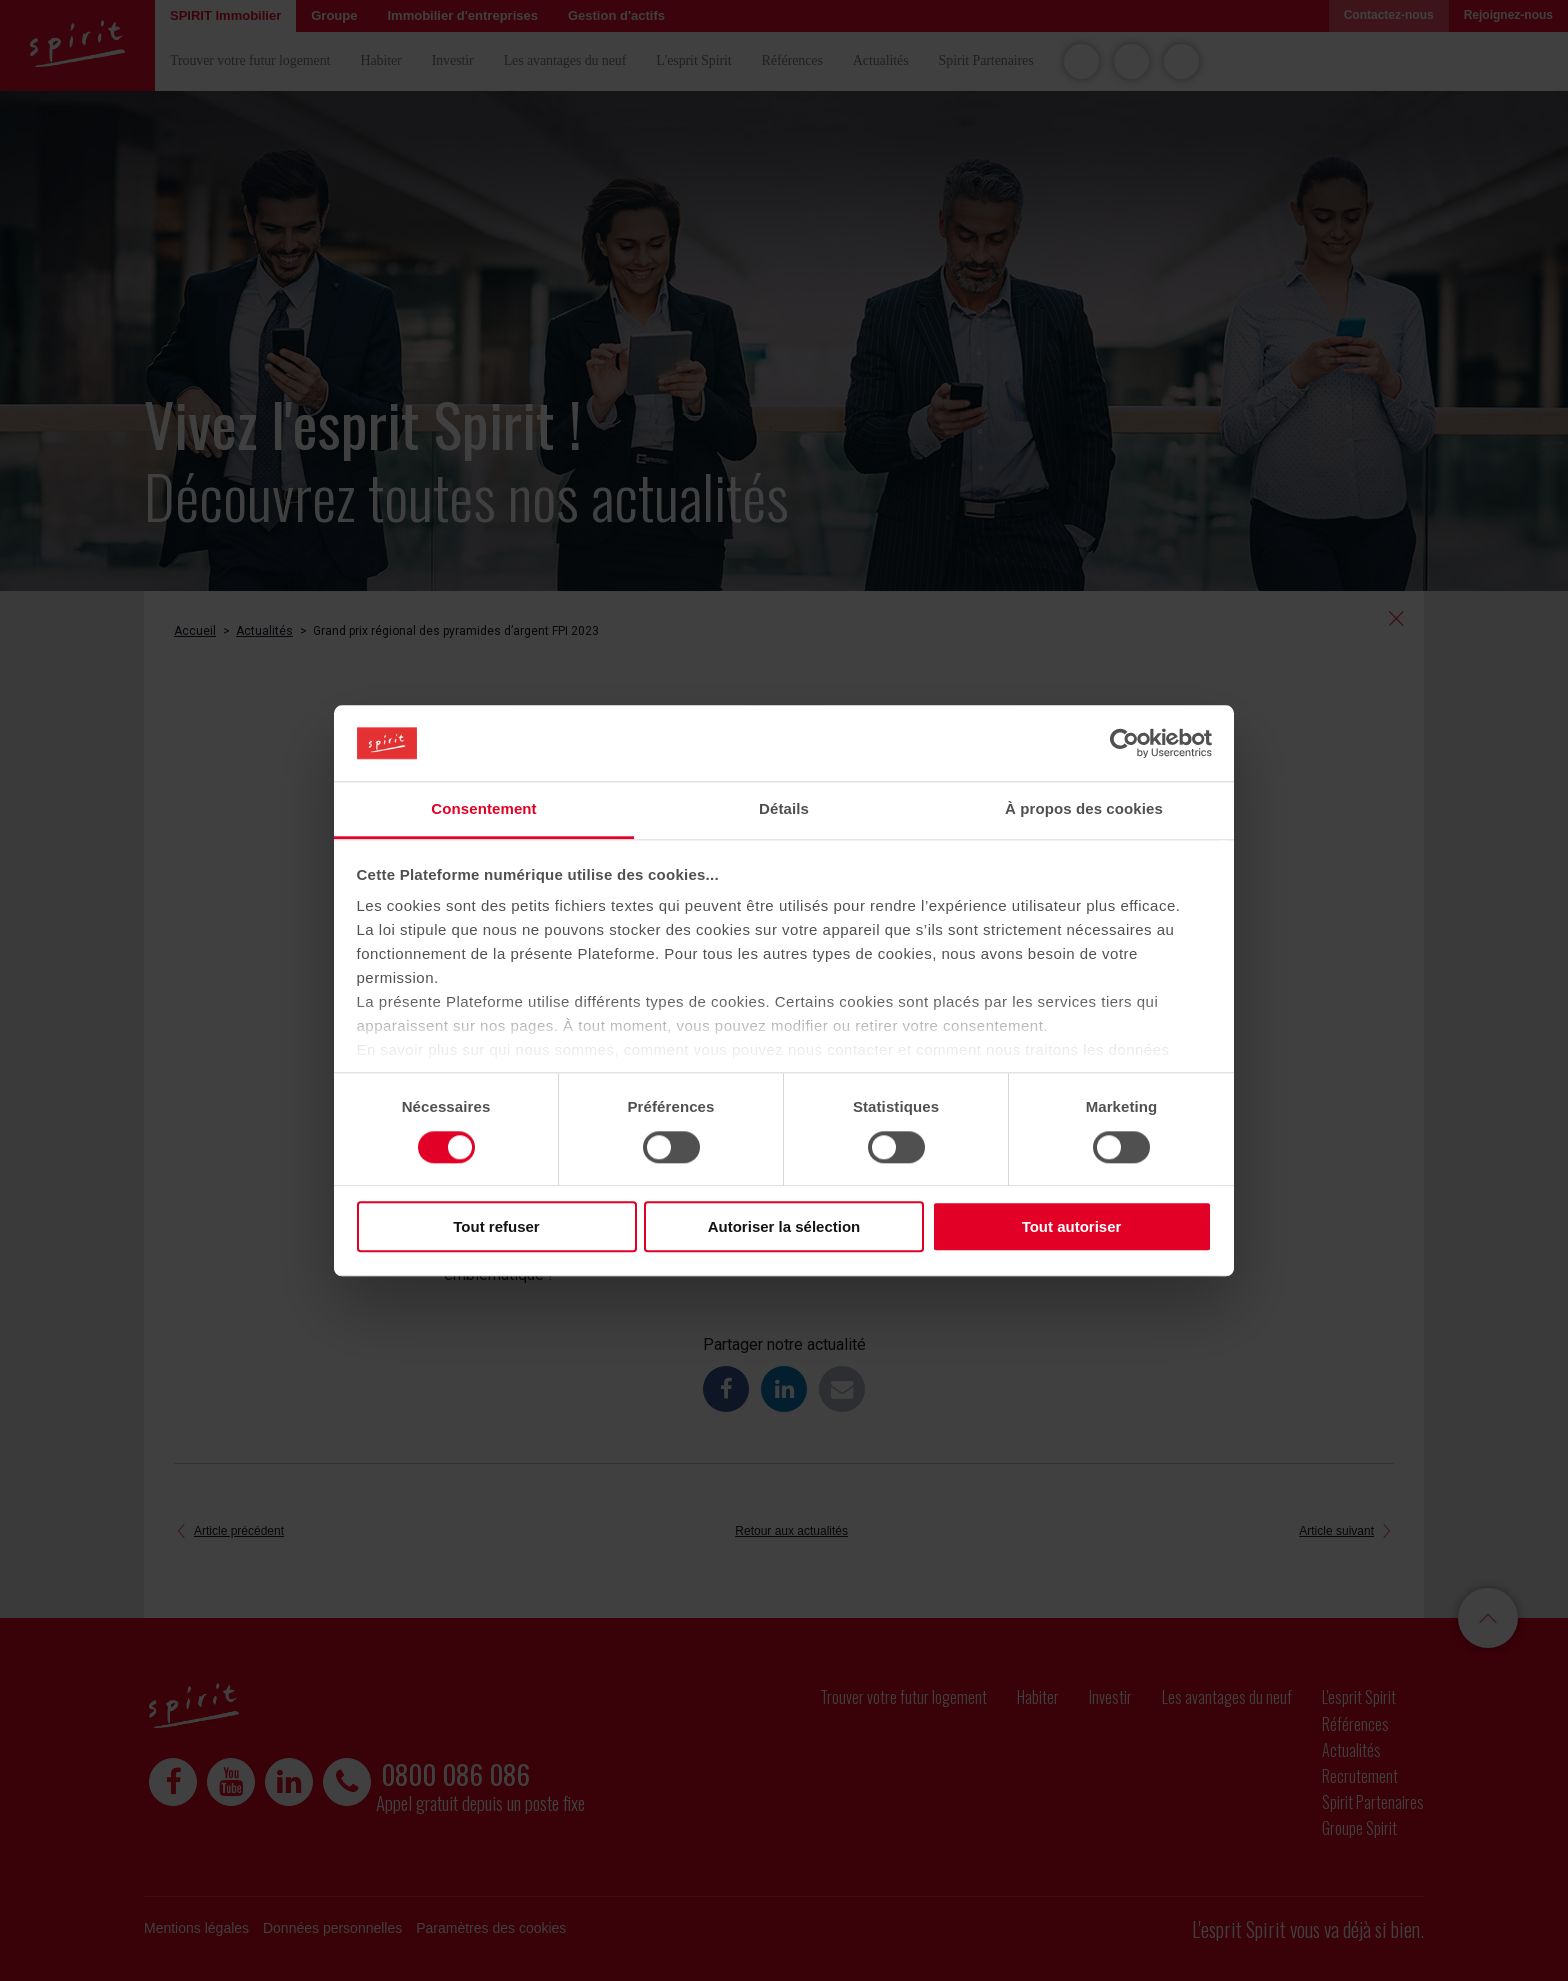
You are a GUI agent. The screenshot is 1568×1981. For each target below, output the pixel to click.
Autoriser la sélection (784, 1226)
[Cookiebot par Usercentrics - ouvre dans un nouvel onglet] (1124, 743)
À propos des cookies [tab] (1084, 809)
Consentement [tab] (483, 809)
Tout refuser (496, 1226)
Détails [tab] (784, 809)
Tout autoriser (1072, 1226)
